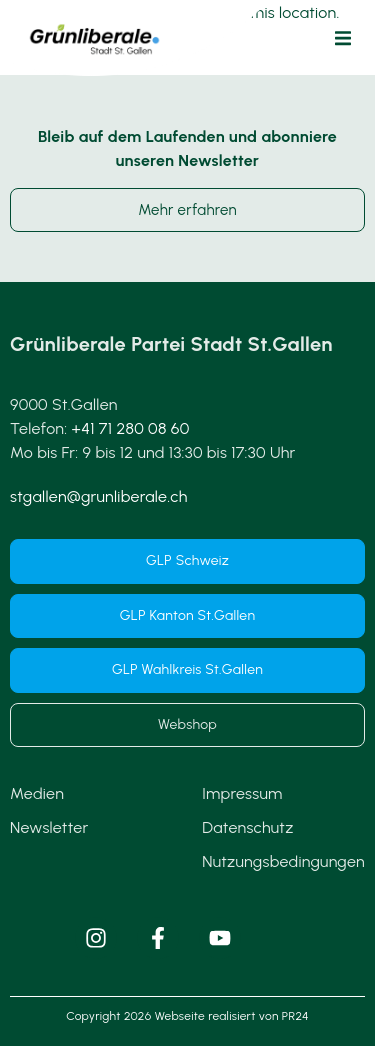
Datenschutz (247, 827)
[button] (343, 38)
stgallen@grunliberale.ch (99, 496)
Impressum (242, 793)
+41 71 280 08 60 (131, 428)
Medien (37, 793)
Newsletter (49, 827)
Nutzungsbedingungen (283, 861)
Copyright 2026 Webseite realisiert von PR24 (187, 1016)
